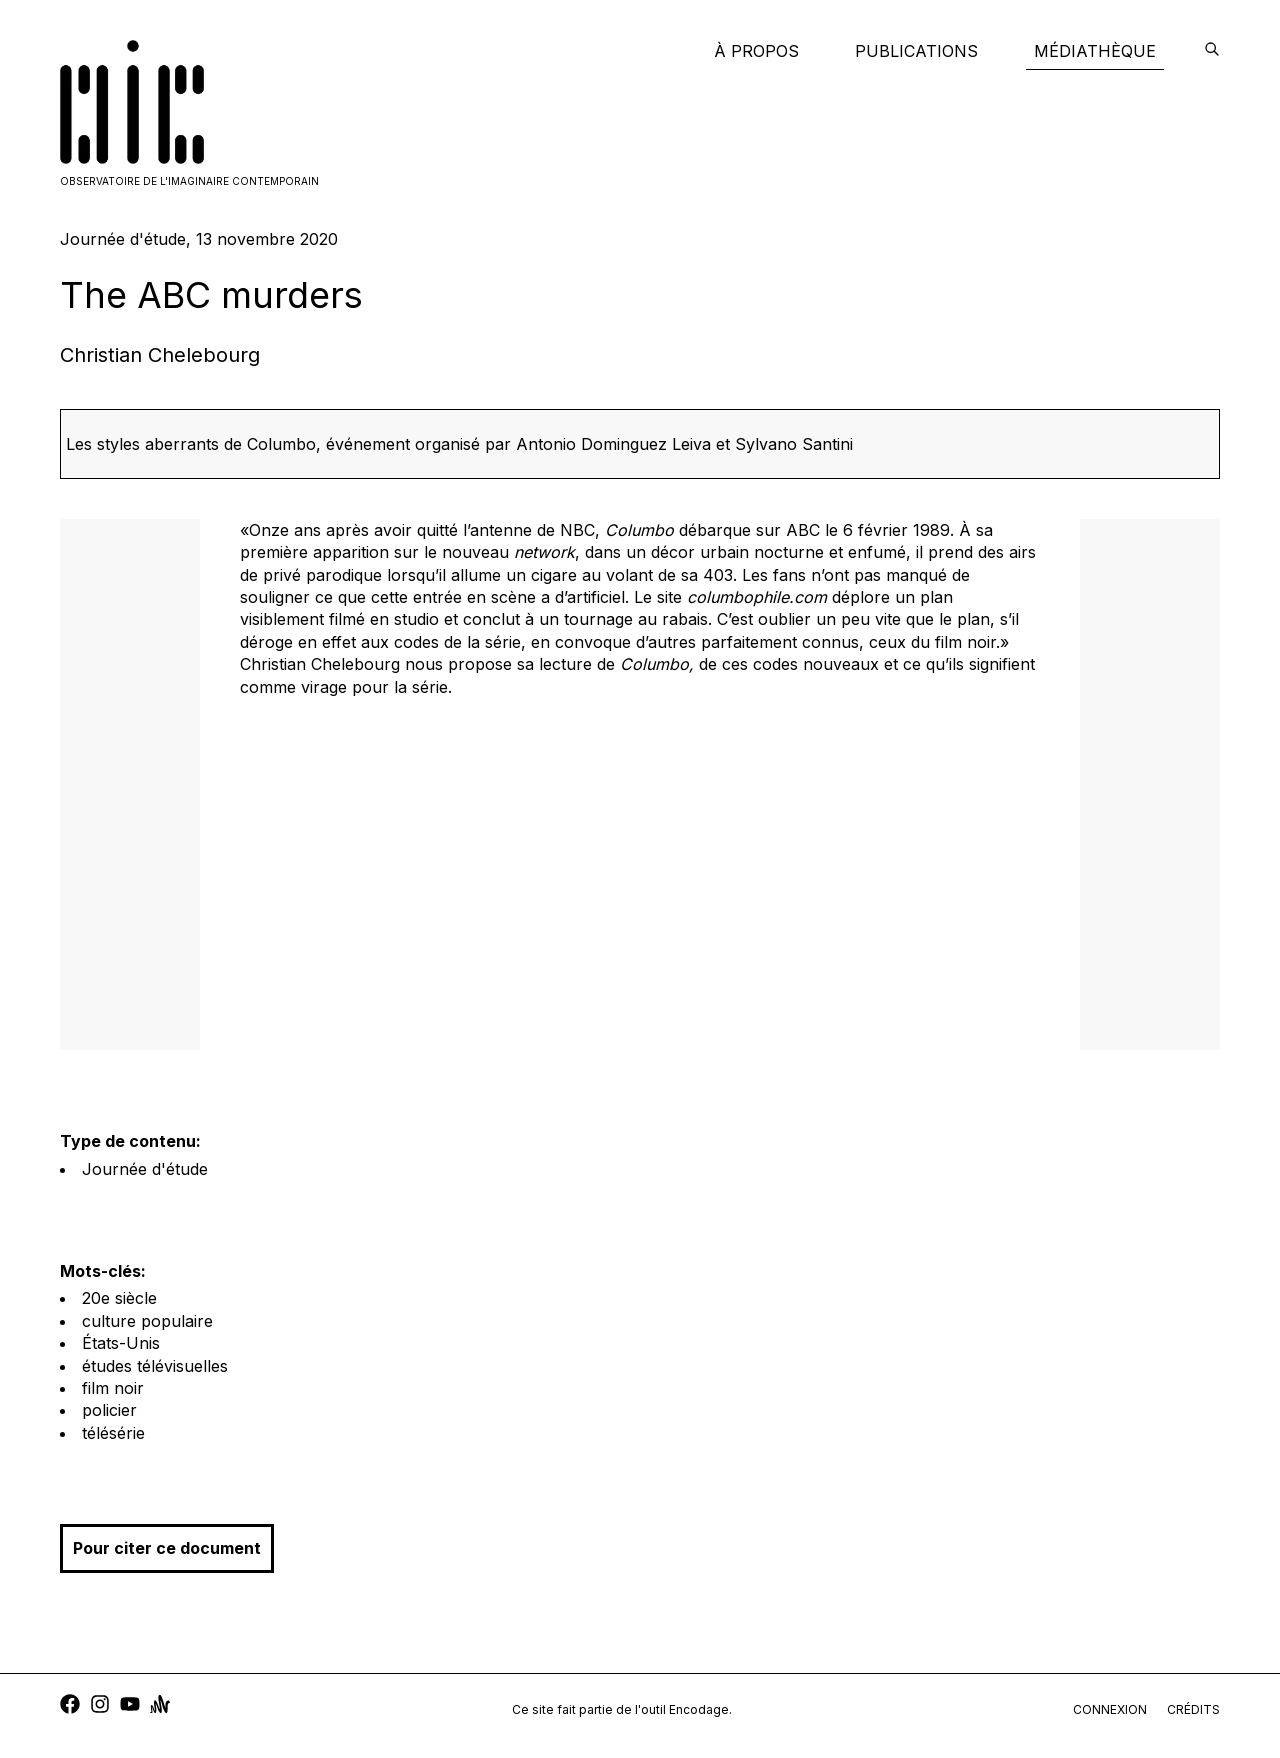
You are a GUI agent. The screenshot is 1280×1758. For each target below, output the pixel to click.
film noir (113, 1388)
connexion (1110, 1709)
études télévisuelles (155, 1366)
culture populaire (147, 1321)
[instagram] (100, 1706)
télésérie (113, 1433)
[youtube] (130, 1706)
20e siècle (119, 1298)
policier (109, 1410)
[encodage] (1212, 51)
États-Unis (121, 1343)
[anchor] (160, 1706)
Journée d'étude (145, 1169)
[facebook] (70, 1706)
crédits (1193, 1709)
